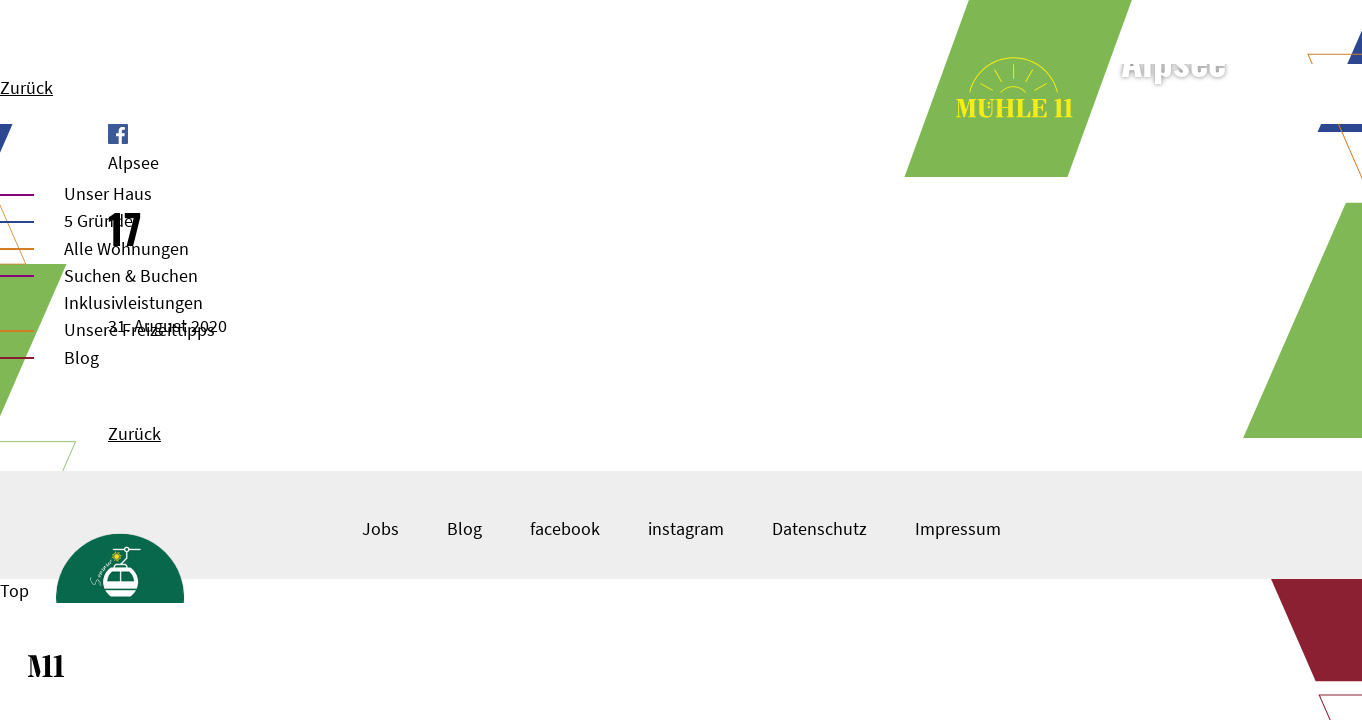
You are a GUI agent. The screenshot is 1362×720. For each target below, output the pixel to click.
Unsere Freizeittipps (139, 329)
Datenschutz (819, 528)
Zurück (26, 87)
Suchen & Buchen (131, 275)
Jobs (380, 528)
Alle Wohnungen (126, 248)
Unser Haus (108, 193)
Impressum (958, 528)
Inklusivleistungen (133, 302)
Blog (81, 357)
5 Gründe (98, 220)
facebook (565, 528)
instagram (686, 528)
